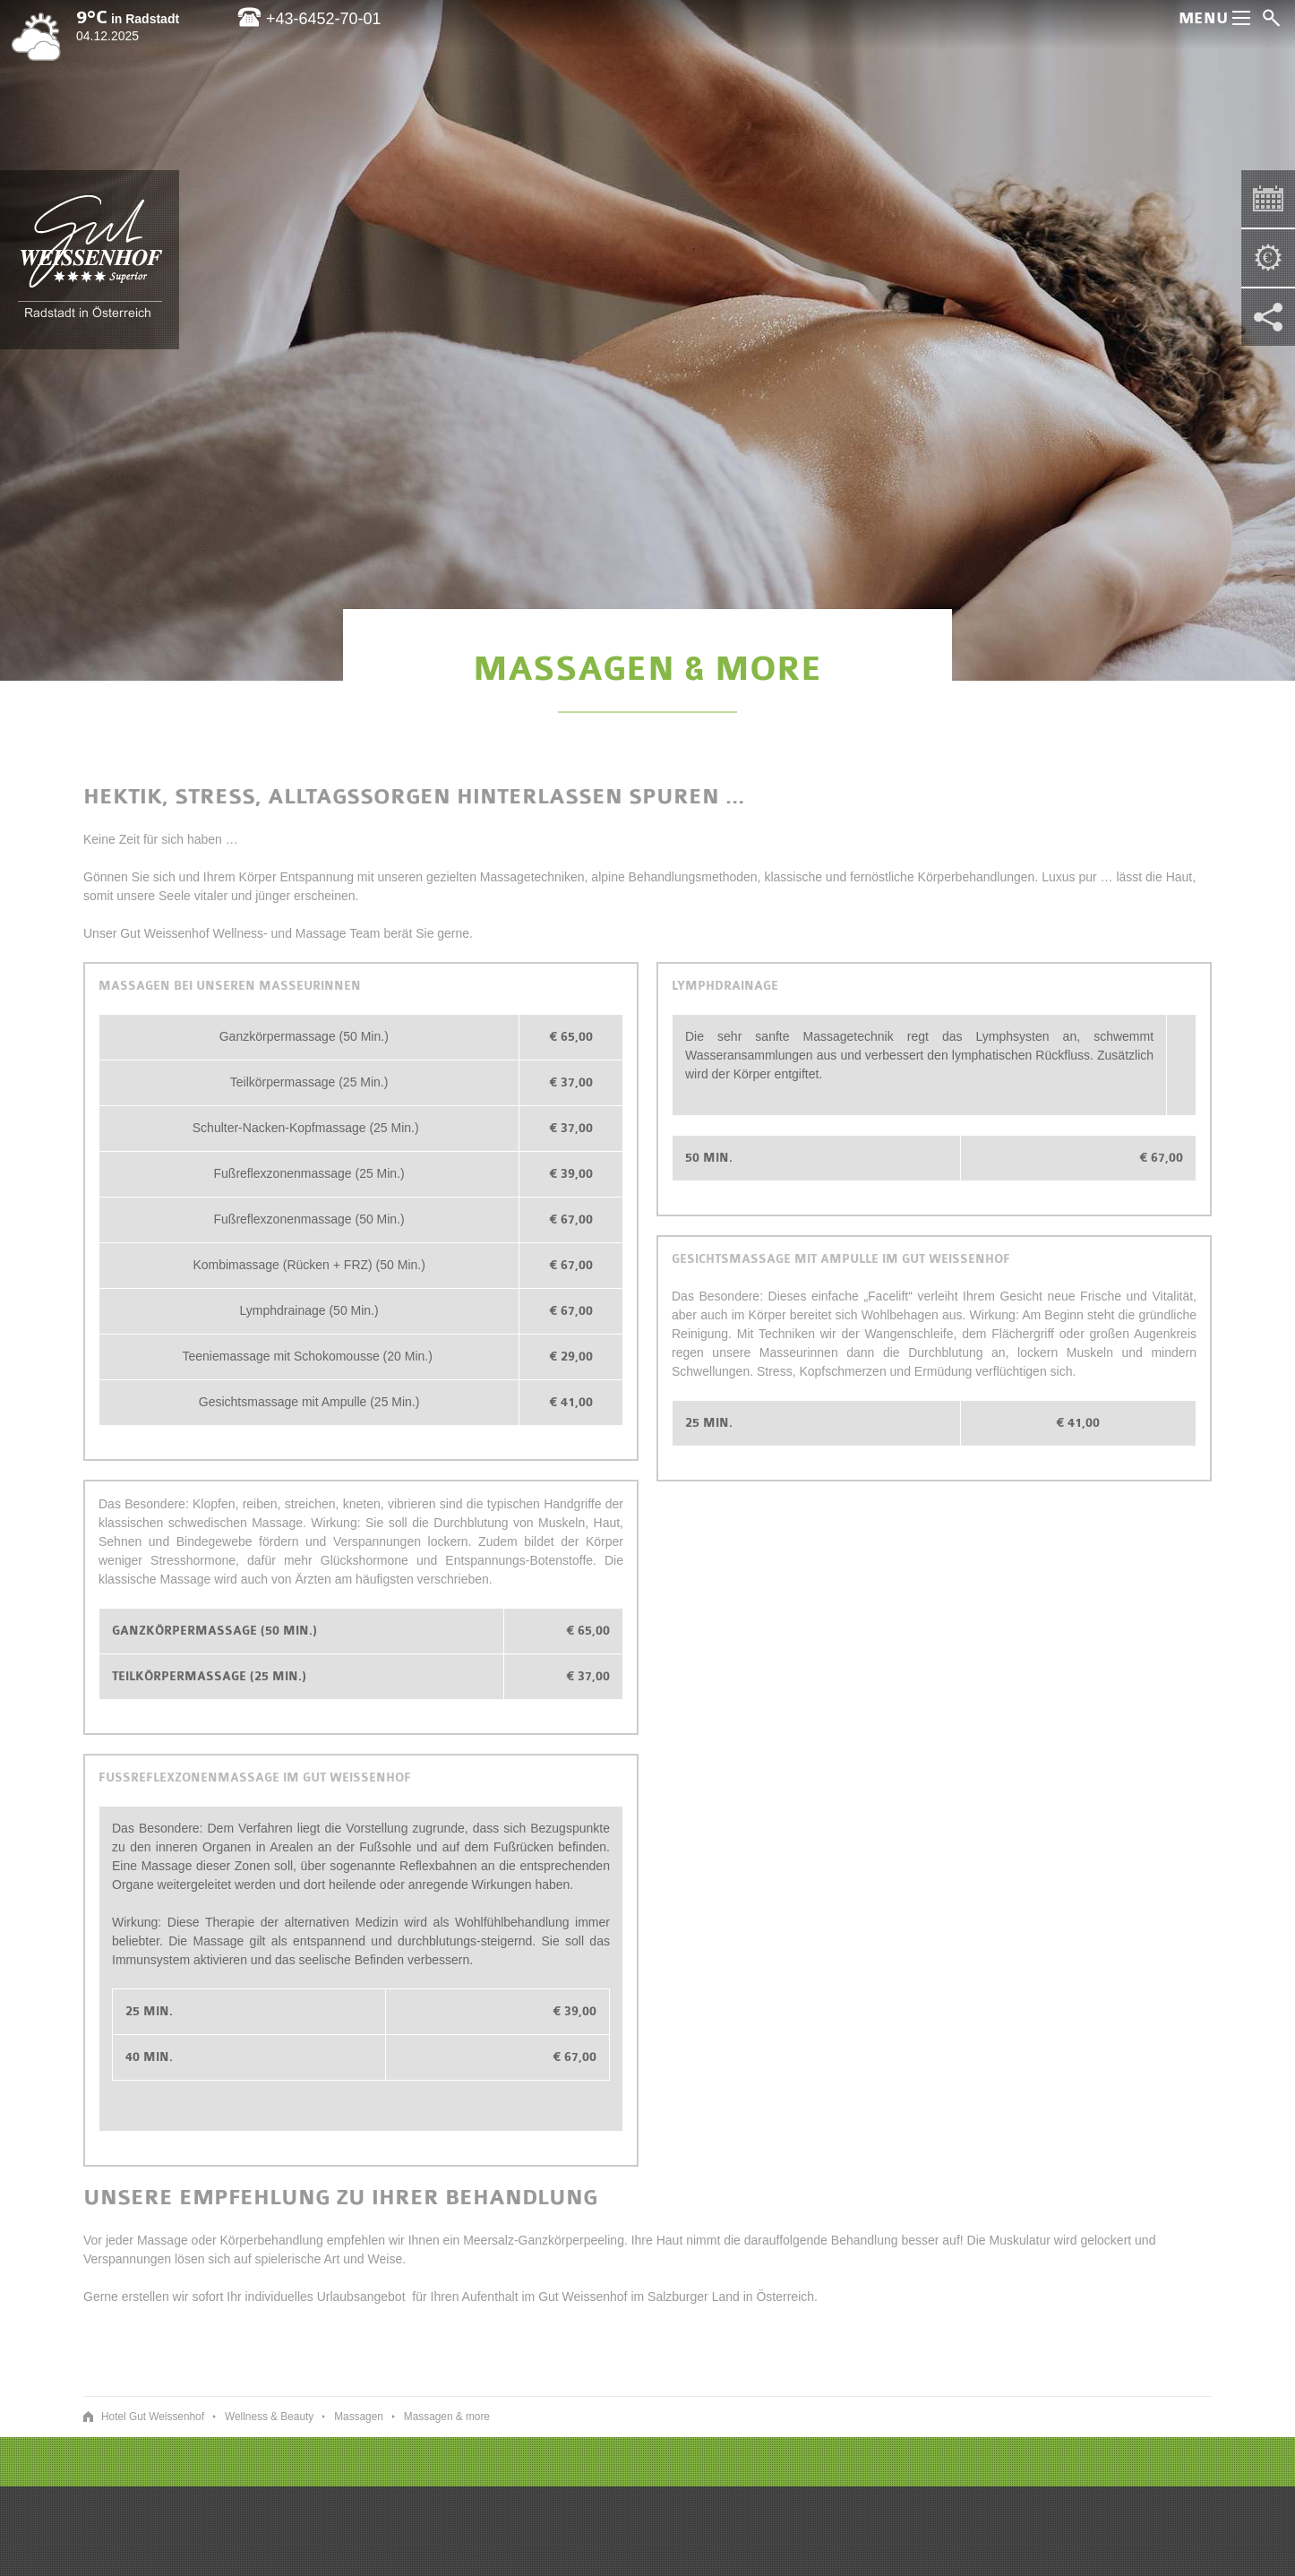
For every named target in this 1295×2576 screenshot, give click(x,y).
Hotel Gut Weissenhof (90, 259)
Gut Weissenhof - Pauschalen (1261, 251)
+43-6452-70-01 (309, 19)
